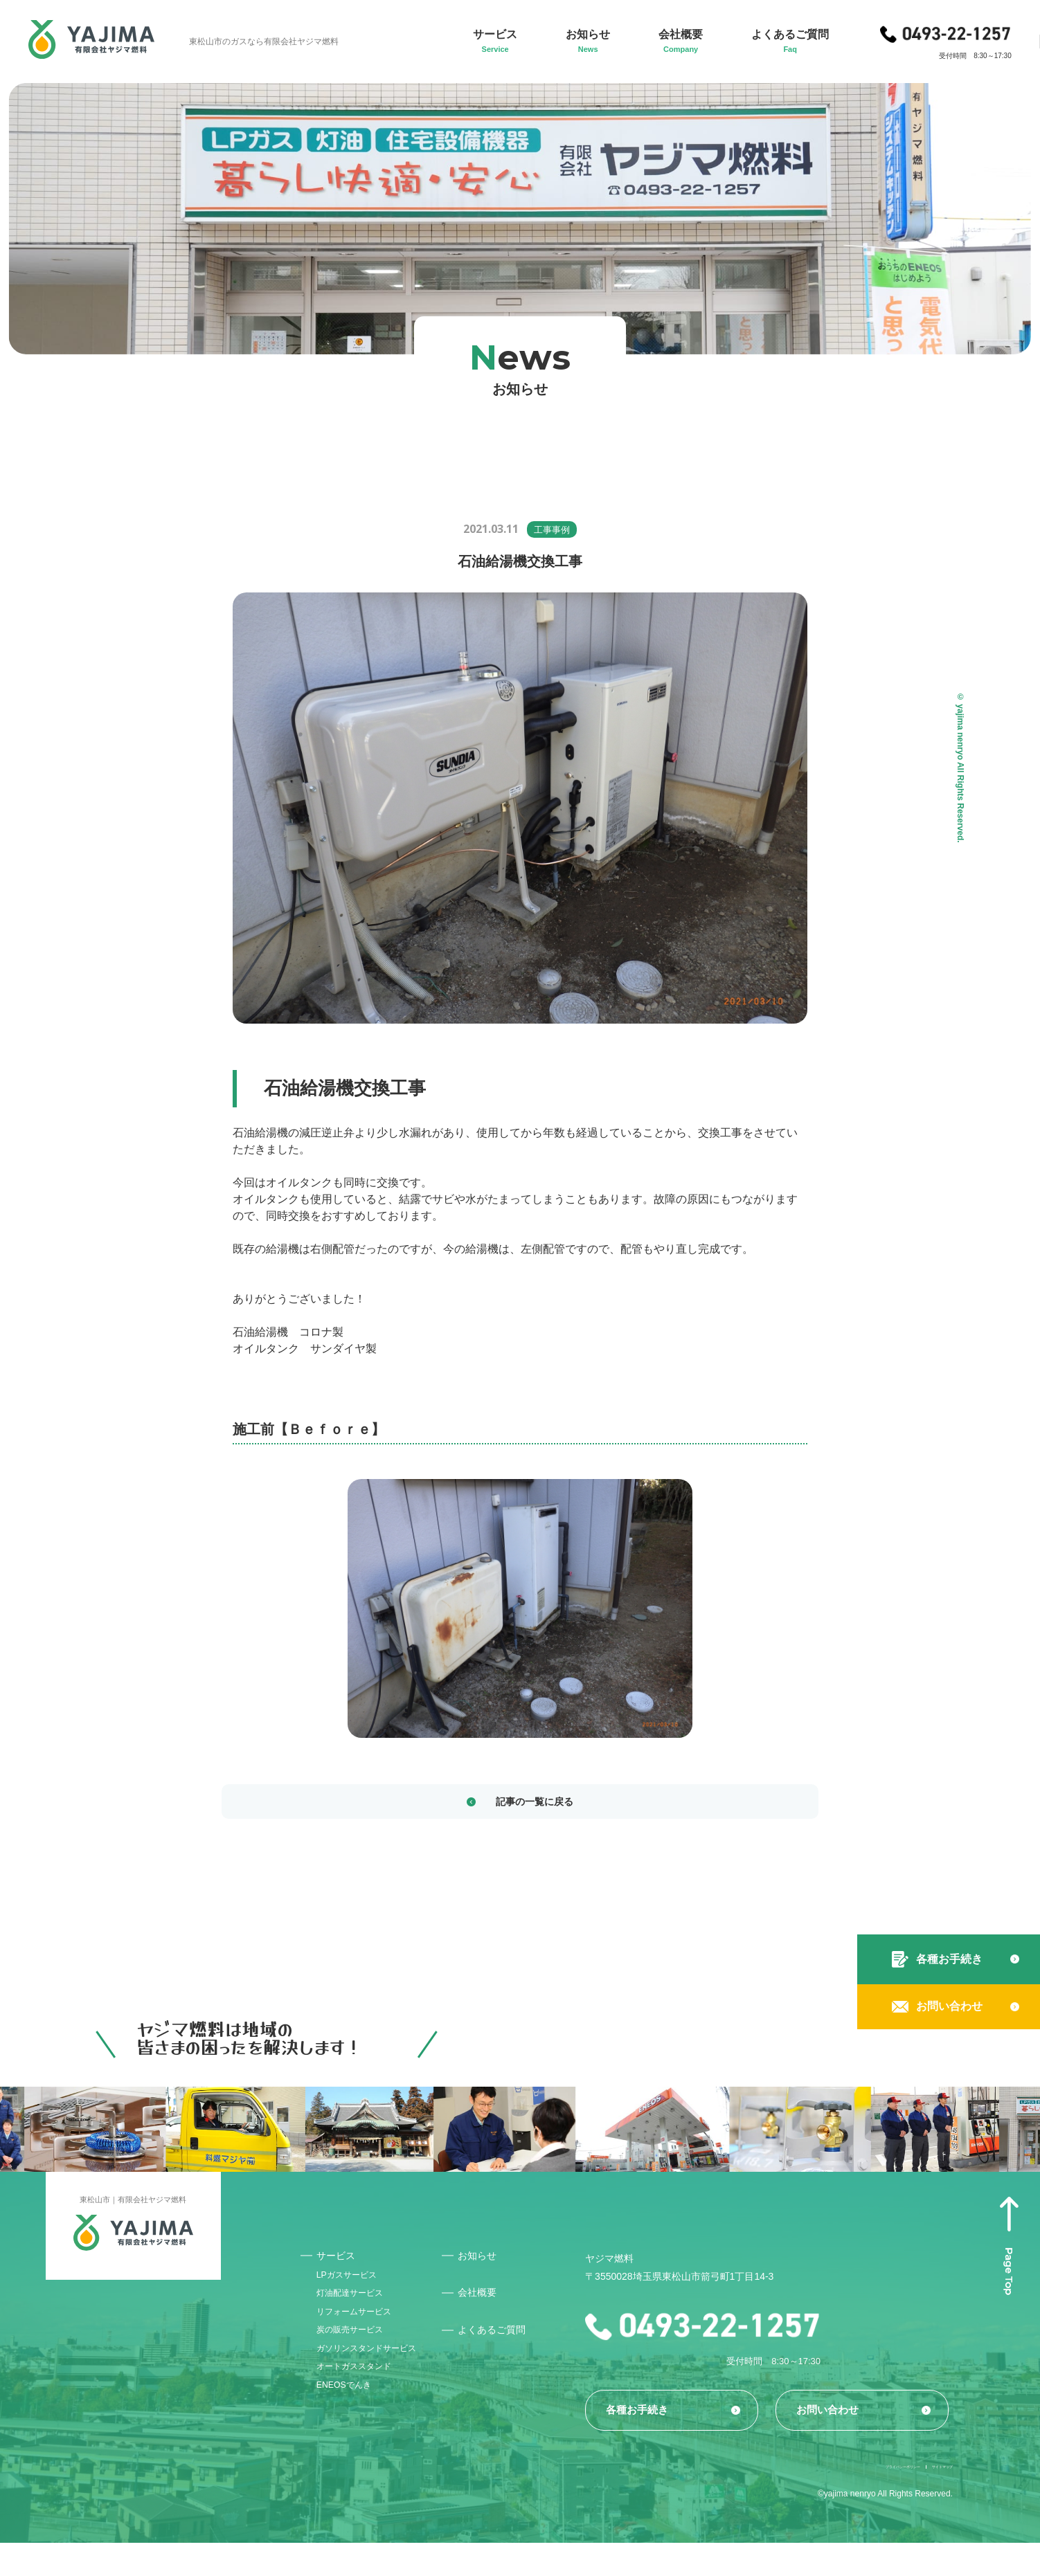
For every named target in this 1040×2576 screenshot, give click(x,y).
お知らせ (500, 2261)
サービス (340, 2261)
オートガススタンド (362, 2403)
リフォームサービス (362, 2332)
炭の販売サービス (358, 2356)
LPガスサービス (354, 2285)
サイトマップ (928, 2498)
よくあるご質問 (516, 2337)
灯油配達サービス (358, 2309)
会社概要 (500, 2299)
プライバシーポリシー (834, 2498)
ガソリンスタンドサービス (377, 2379)
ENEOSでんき (350, 2426)
